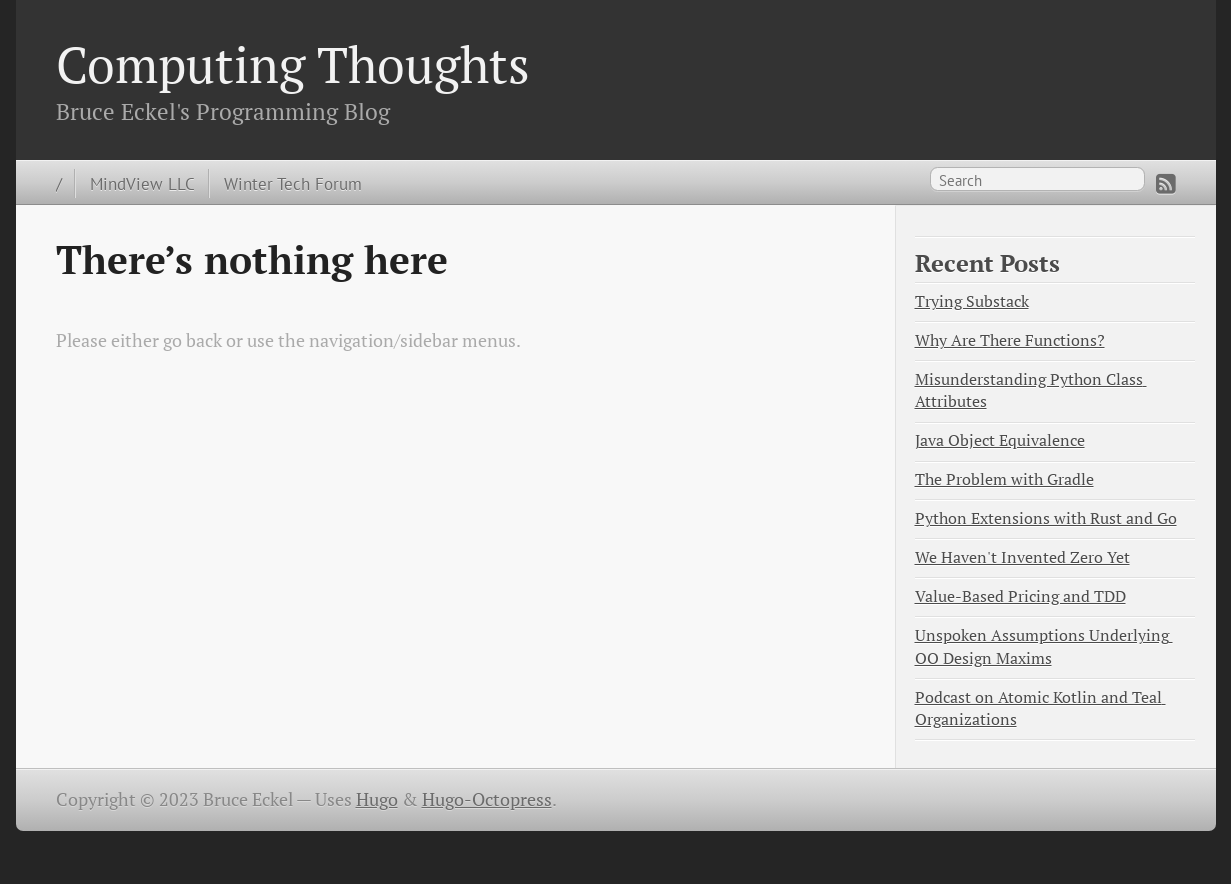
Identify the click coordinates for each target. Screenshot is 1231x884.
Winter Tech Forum (293, 183)
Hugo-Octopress (487, 799)
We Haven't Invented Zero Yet (1022, 557)
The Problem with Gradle (1004, 479)
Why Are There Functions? (1010, 340)
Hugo (377, 799)
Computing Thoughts (293, 64)
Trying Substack (972, 301)
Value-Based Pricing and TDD (1020, 596)
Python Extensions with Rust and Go (1046, 518)
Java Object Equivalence (1000, 440)
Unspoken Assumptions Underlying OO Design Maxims (1044, 646)
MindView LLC (142, 183)
